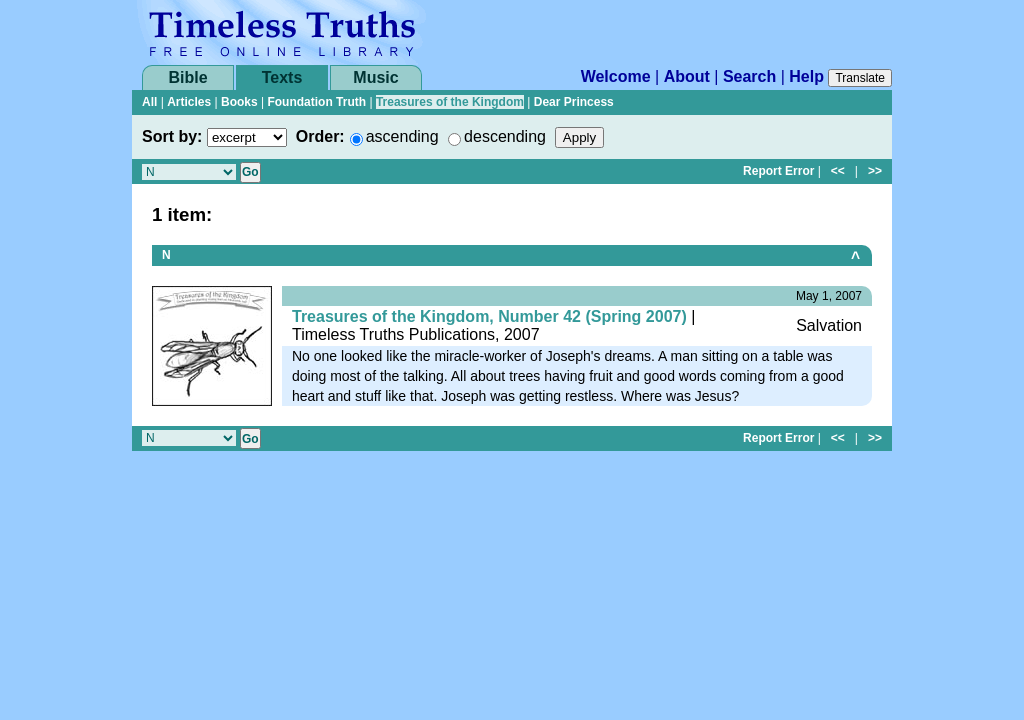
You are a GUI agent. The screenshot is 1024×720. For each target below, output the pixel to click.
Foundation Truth (316, 102)
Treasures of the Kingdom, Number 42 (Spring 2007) (489, 316)
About (687, 76)
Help (806, 76)
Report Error (778, 171)
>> (875, 171)
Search (749, 76)
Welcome (616, 76)
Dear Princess (574, 102)
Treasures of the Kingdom (450, 102)
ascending (402, 136)
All (149, 102)
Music (375, 77)
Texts (282, 77)
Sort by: (172, 136)
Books (239, 102)
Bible (187, 77)
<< (838, 171)
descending (505, 136)
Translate (860, 78)
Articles (189, 102)
